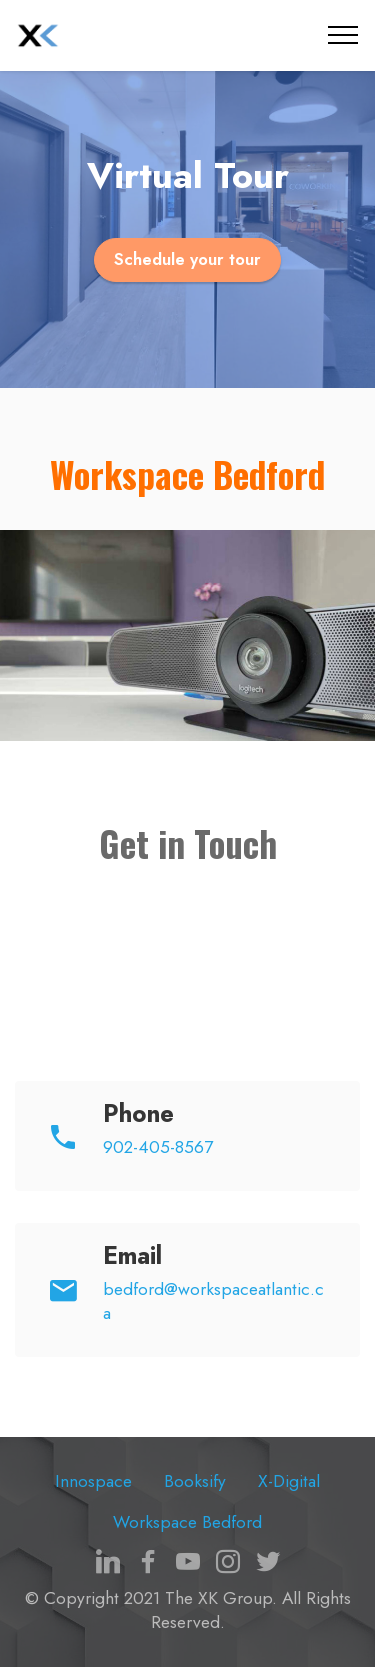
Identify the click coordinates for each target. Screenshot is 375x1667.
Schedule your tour (187, 259)
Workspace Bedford (187, 1522)
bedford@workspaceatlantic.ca (213, 1301)
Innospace (93, 1481)
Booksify (195, 1481)
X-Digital (289, 1481)
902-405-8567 (158, 1147)
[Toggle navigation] (343, 35)
